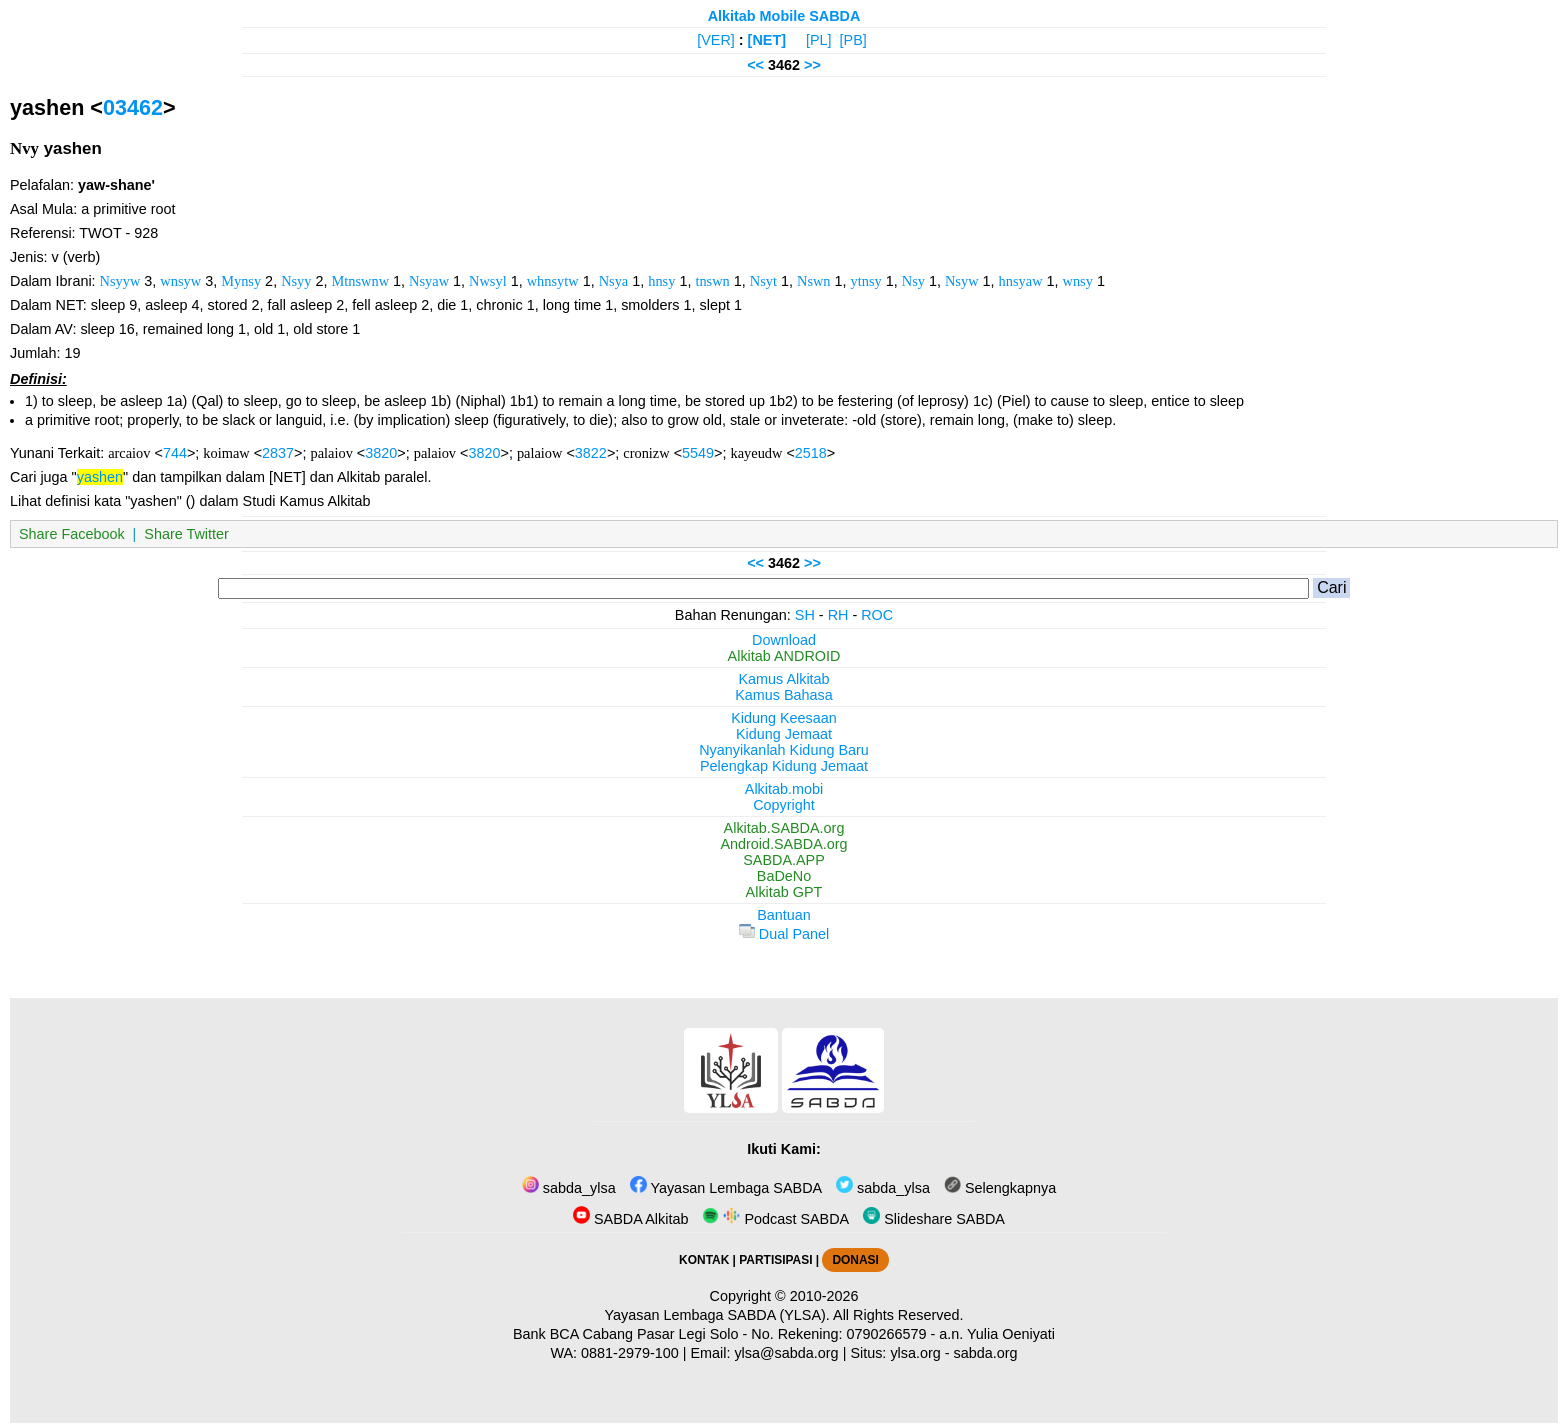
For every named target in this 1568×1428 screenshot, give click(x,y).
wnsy (1078, 281)
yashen (100, 477)
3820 (381, 453)
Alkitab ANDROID (784, 656)
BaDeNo (784, 876)
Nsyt (763, 281)
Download (784, 640)
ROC (877, 615)
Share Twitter (186, 534)
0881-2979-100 (630, 1353)
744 (175, 453)
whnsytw (553, 281)
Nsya (614, 281)
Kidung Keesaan (784, 718)
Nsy (913, 281)
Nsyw (962, 281)
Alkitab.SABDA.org (784, 828)
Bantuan (784, 915)
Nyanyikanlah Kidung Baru (784, 750)
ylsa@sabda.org (786, 1353)
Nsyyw (120, 281)
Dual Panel (784, 934)
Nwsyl (488, 281)
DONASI (855, 1260)
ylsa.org (915, 1353)
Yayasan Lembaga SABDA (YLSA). (717, 1315)
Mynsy (241, 281)
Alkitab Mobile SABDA (784, 16)
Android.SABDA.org (783, 844)
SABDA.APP (784, 860)
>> (812, 65)
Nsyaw (429, 281)
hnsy (661, 281)
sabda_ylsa (569, 1188)
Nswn (814, 281)
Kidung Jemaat (784, 734)
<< (755, 65)
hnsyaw (1021, 281)
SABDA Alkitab (630, 1219)
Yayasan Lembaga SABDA (726, 1188)
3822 (591, 453)
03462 (133, 107)
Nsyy (296, 281)
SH (805, 615)
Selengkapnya (1000, 1188)
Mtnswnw (361, 281)
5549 (698, 453)
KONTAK (704, 1260)
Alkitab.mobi (784, 789)
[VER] (716, 40)
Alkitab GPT (784, 892)
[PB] (853, 40)
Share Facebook (72, 534)
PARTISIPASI (775, 1260)
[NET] (767, 40)
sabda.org (986, 1353)
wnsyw (180, 281)
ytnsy (866, 281)
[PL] (819, 40)
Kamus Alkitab (783, 679)
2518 (811, 453)
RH (838, 615)
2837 (278, 453)
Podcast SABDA (775, 1219)
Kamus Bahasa (784, 695)
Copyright (784, 805)
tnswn (712, 281)
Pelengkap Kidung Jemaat (784, 766)
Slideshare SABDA (934, 1219)
